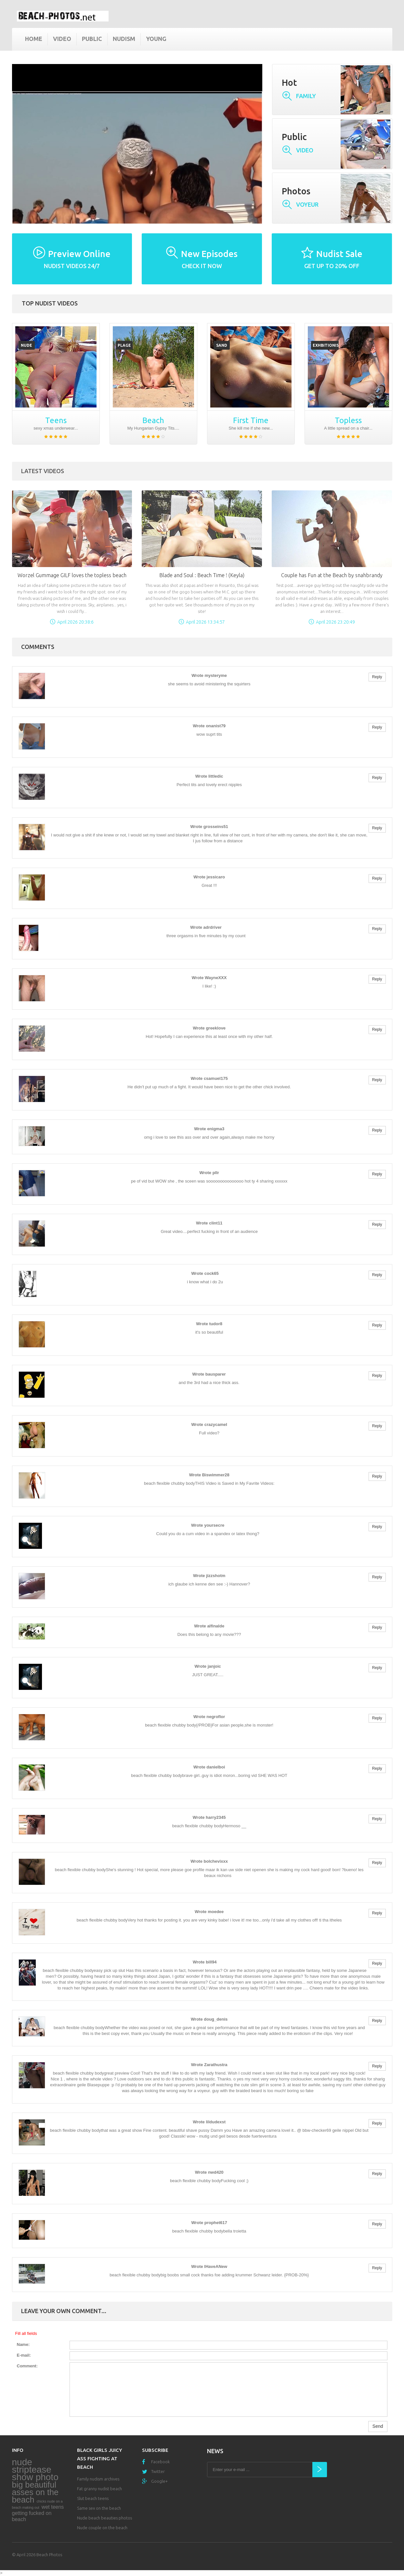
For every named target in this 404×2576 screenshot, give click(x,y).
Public (92, 38)
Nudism (124, 38)
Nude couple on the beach (102, 2527)
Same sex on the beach (99, 2508)
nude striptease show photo (35, 2469)
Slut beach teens (93, 2498)
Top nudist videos (50, 303)
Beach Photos (49, 2554)
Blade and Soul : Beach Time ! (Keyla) (201, 575)
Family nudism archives (98, 2479)
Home (33, 38)
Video (62, 38)
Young (156, 38)
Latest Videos (42, 471)
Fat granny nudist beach (99, 2488)
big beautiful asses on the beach (35, 2492)
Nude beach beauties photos (104, 2518)
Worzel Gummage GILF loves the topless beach (72, 575)
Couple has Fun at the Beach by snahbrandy (332, 575)
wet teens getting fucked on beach (38, 2513)
